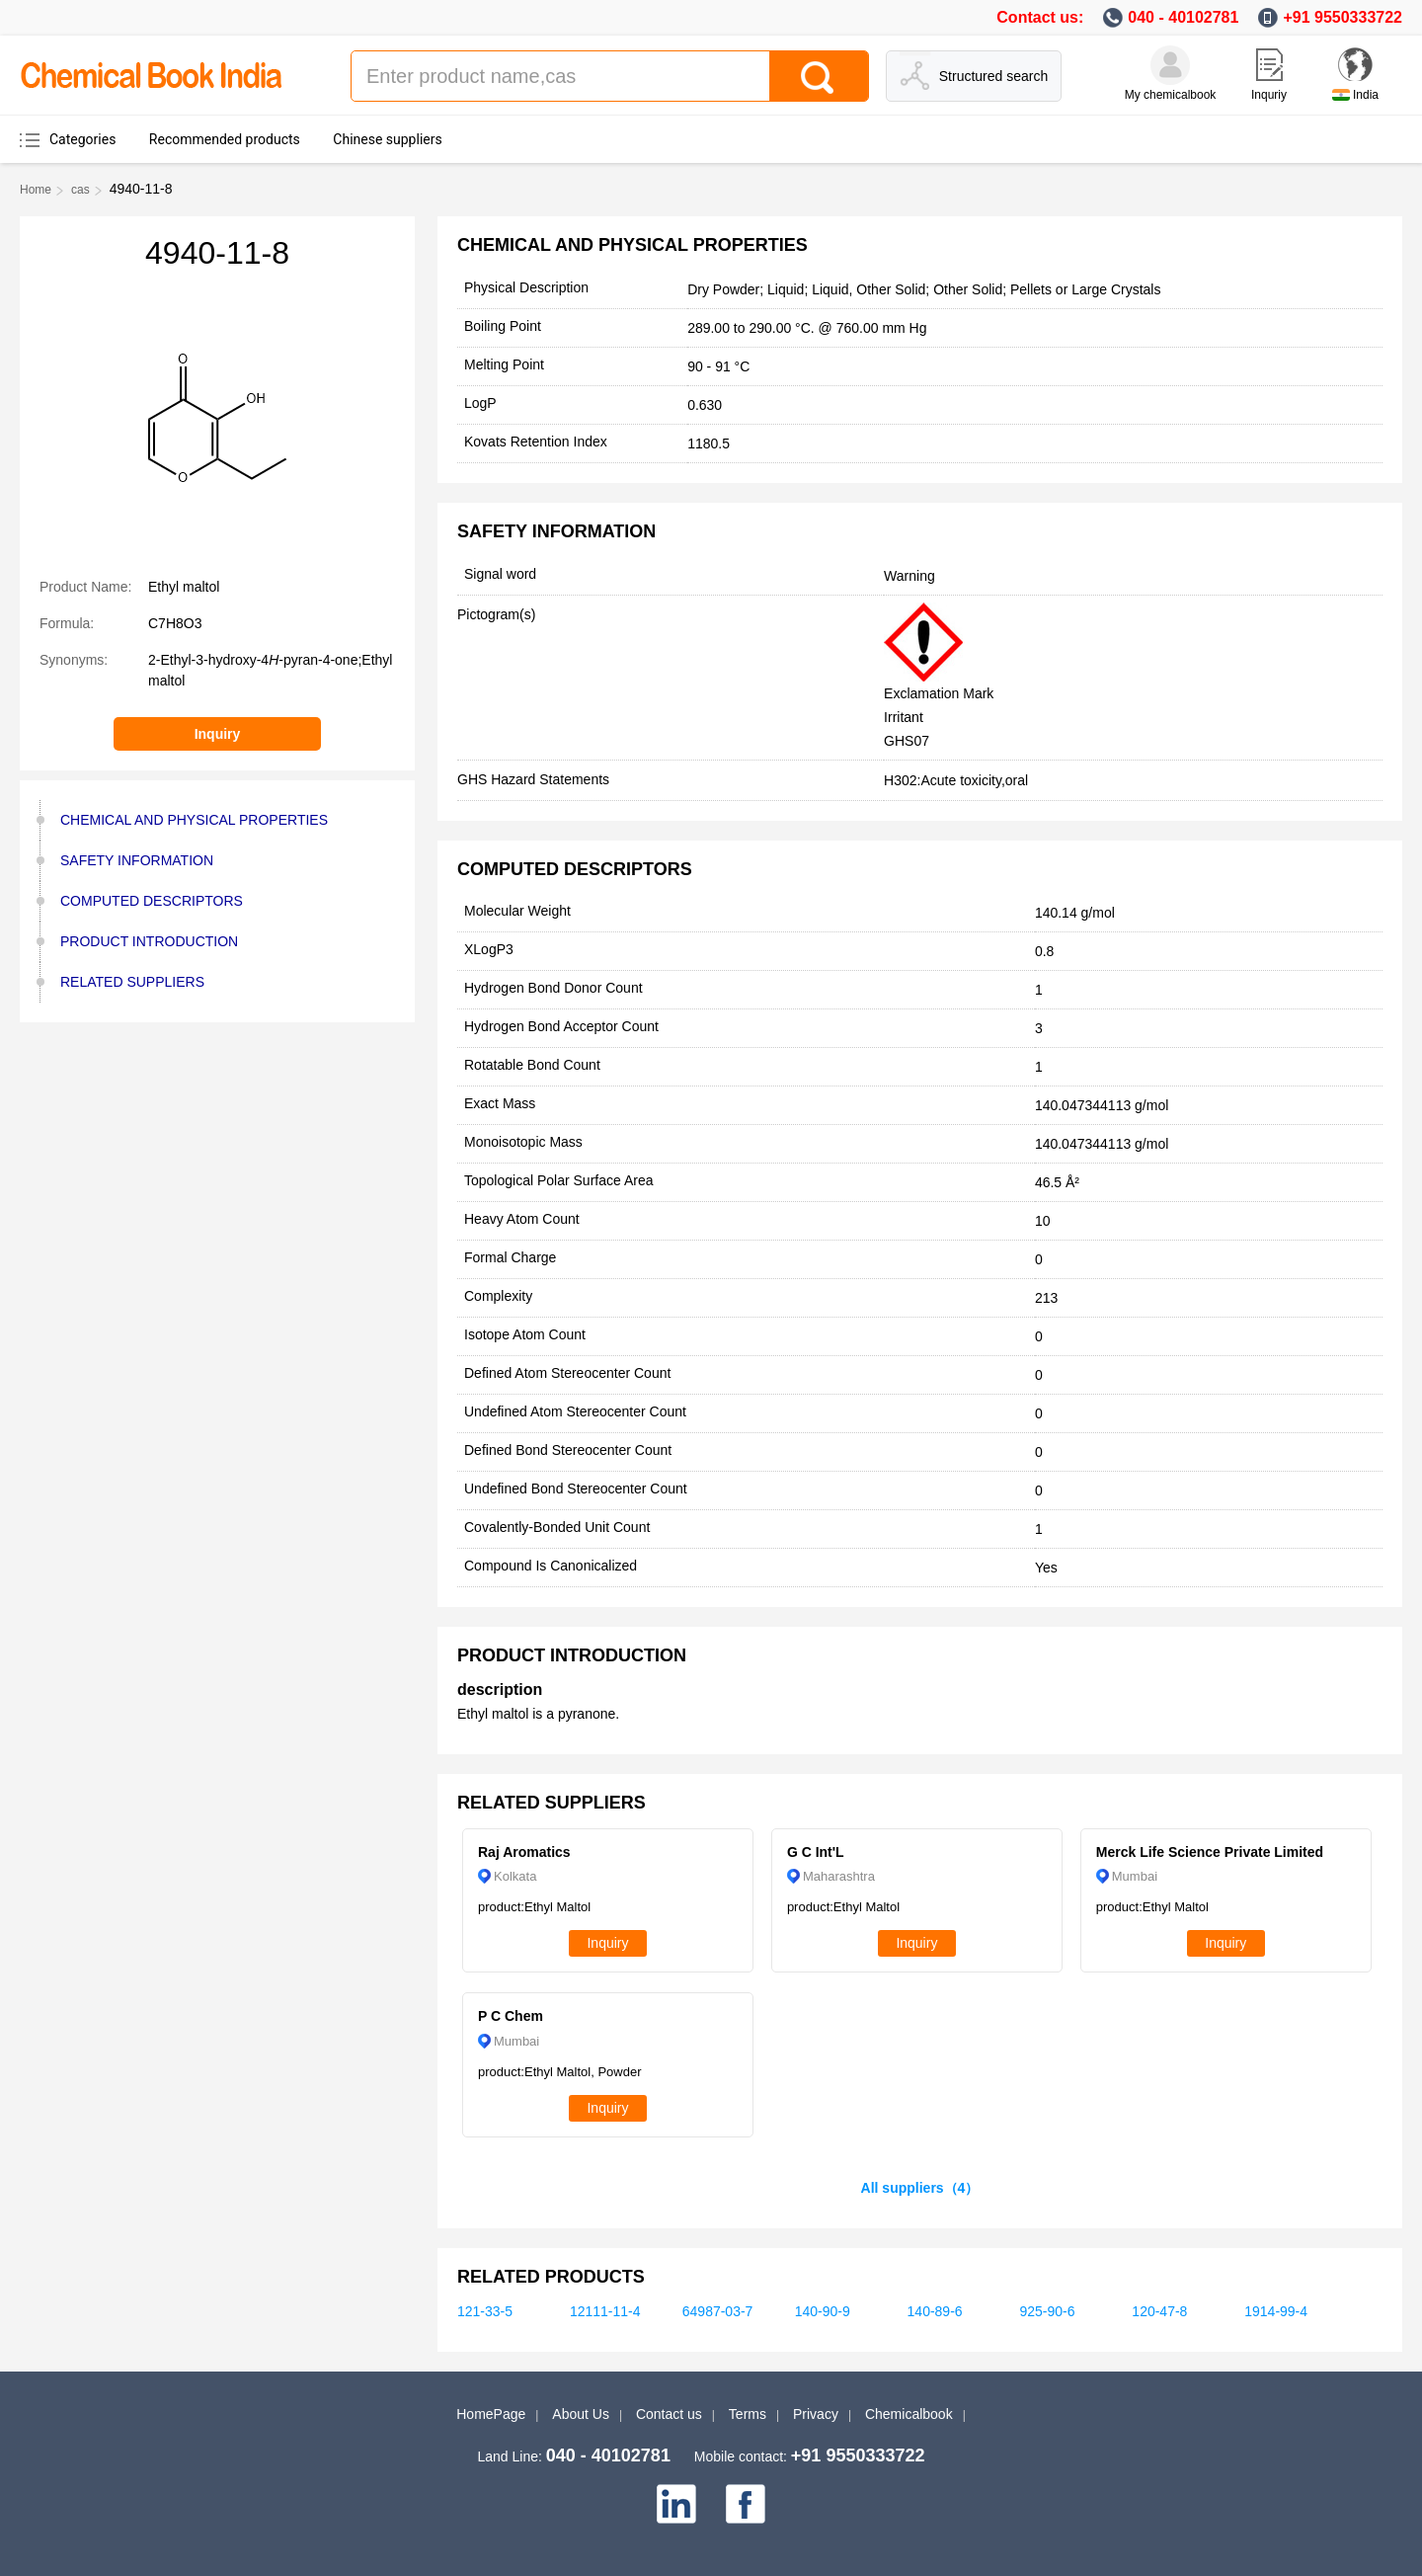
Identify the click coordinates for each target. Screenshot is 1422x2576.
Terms (747, 2414)
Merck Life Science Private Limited (1209, 1852)
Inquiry (218, 734)
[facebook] (745, 2504)
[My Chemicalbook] (1170, 65)
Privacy (815, 2414)
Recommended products (224, 139)
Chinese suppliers (387, 139)
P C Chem (510, 2016)
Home (35, 190)
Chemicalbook (909, 2414)
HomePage (490, 2414)
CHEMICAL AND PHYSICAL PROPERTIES (194, 820)
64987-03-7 (717, 2311)
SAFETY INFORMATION (136, 860)
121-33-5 (485, 2311)
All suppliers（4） (920, 2188)
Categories (82, 139)
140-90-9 (822, 2311)
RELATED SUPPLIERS (132, 982)
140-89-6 (935, 2311)
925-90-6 (1046, 2311)
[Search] (818, 76)
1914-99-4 (1275, 2311)
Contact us (669, 2414)
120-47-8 (1159, 2311)
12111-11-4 (605, 2311)
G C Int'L (815, 1852)
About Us (580, 2414)
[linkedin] (676, 2504)
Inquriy (1269, 95)
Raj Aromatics (524, 1852)
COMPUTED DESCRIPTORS (151, 901)
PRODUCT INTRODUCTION (149, 941)
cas (80, 190)
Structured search (994, 76)
